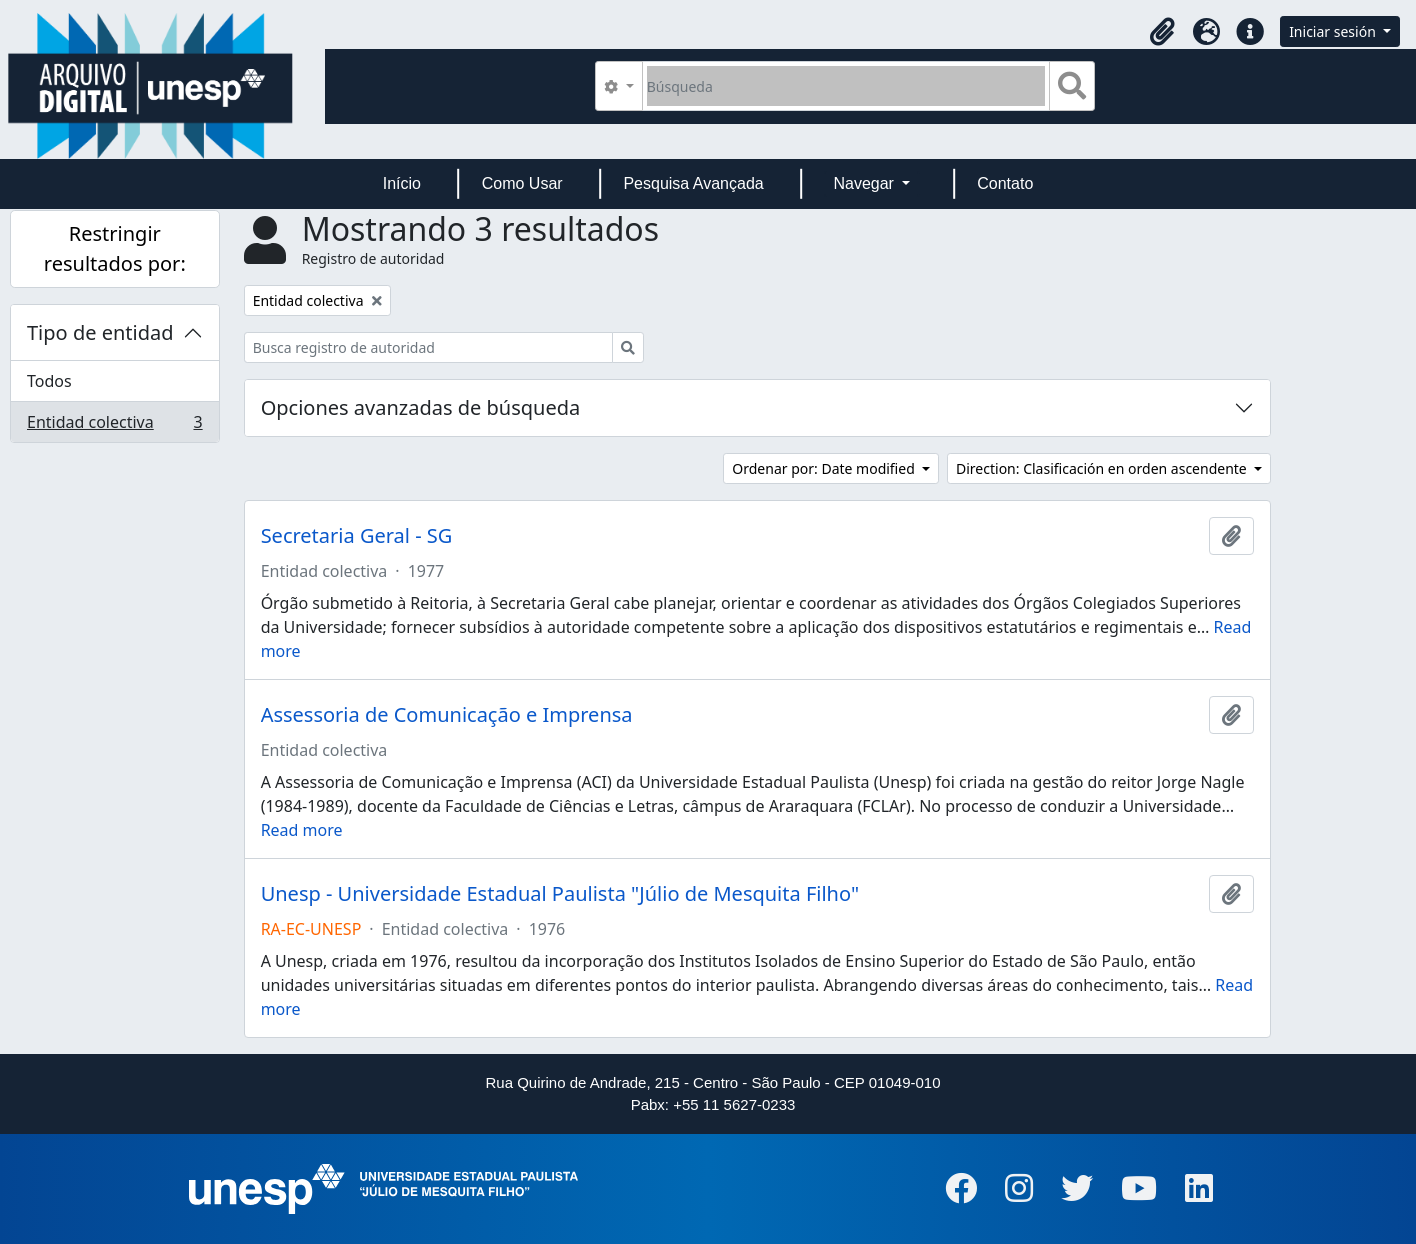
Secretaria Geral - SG (357, 536)
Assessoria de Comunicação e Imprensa (447, 715)
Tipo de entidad (100, 332)
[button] (1162, 32)
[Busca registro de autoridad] (428, 347)
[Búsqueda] (846, 86)
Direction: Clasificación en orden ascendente (1103, 468)
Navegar (865, 183)
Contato (1005, 183)
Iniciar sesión (1334, 31)
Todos (49, 381)
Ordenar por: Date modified (825, 468)
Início (402, 183)
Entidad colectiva (114, 426)
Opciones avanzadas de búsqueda (421, 407)
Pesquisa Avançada (693, 183)
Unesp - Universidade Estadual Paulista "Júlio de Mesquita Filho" (560, 894)
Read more (302, 830)
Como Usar (522, 183)
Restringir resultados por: (115, 248)
